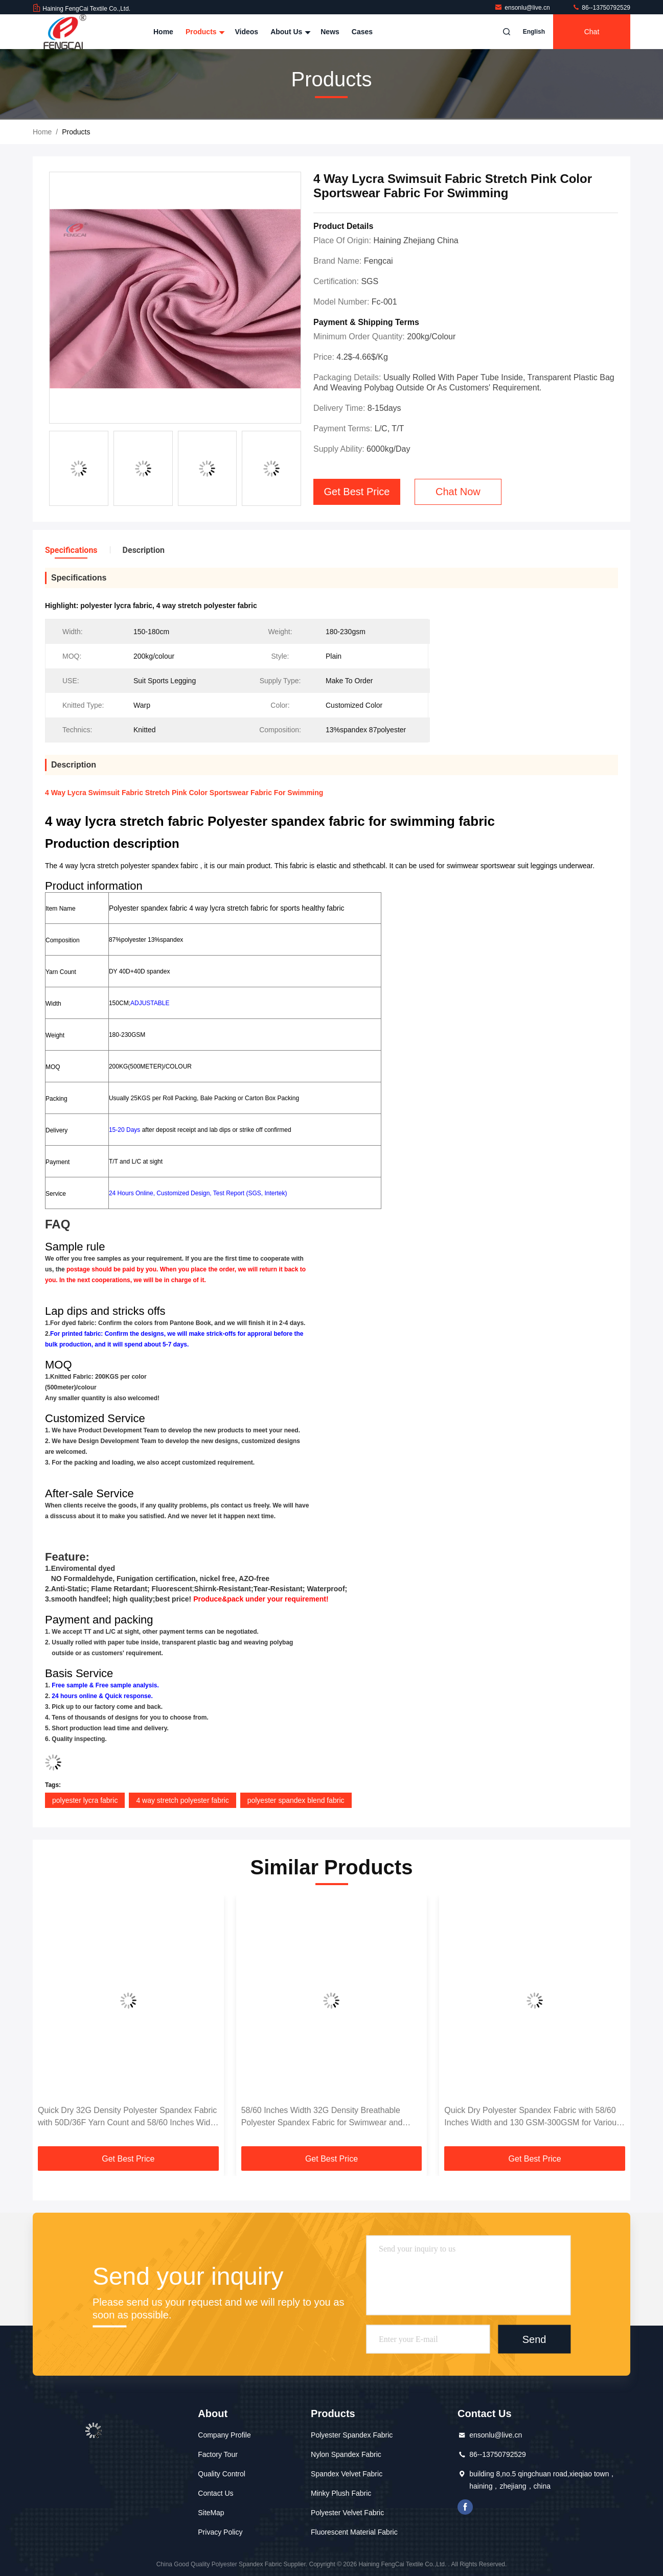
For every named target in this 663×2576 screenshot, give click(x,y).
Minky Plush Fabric (341, 2493)
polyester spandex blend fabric (296, 1800)
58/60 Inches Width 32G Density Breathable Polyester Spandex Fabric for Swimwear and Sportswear (322, 2117)
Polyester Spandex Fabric (352, 2435)
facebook (465, 2507)
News (330, 32)
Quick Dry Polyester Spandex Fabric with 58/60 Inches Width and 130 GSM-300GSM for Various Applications (532, 2117)
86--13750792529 (601, 7)
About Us (289, 32)
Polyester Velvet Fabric (347, 2513)
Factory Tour (218, 2454)
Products (204, 32)
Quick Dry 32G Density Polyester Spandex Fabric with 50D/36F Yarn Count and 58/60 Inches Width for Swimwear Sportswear (127, 2117)
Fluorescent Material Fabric (354, 2532)
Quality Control (221, 2474)
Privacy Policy (220, 2532)
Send (534, 2339)
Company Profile (224, 2435)
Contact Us (215, 2493)
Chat (592, 32)
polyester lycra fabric (85, 1800)
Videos (246, 32)
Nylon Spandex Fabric (346, 2454)
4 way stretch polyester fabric (182, 1800)
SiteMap (211, 2513)
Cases (362, 32)
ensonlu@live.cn (523, 7)
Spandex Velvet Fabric (346, 2474)
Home (163, 32)
